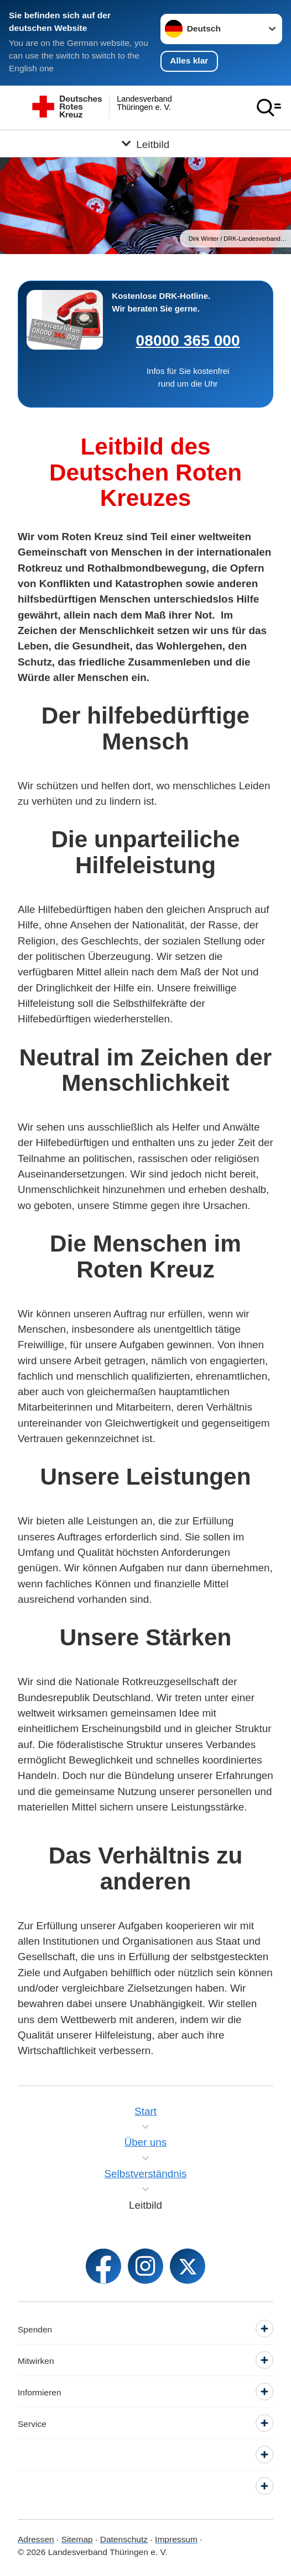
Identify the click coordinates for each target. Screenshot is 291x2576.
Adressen (36, 2539)
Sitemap (77, 2539)
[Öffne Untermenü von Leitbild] (145, 143)
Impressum (176, 2539)
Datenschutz (124, 2539)
